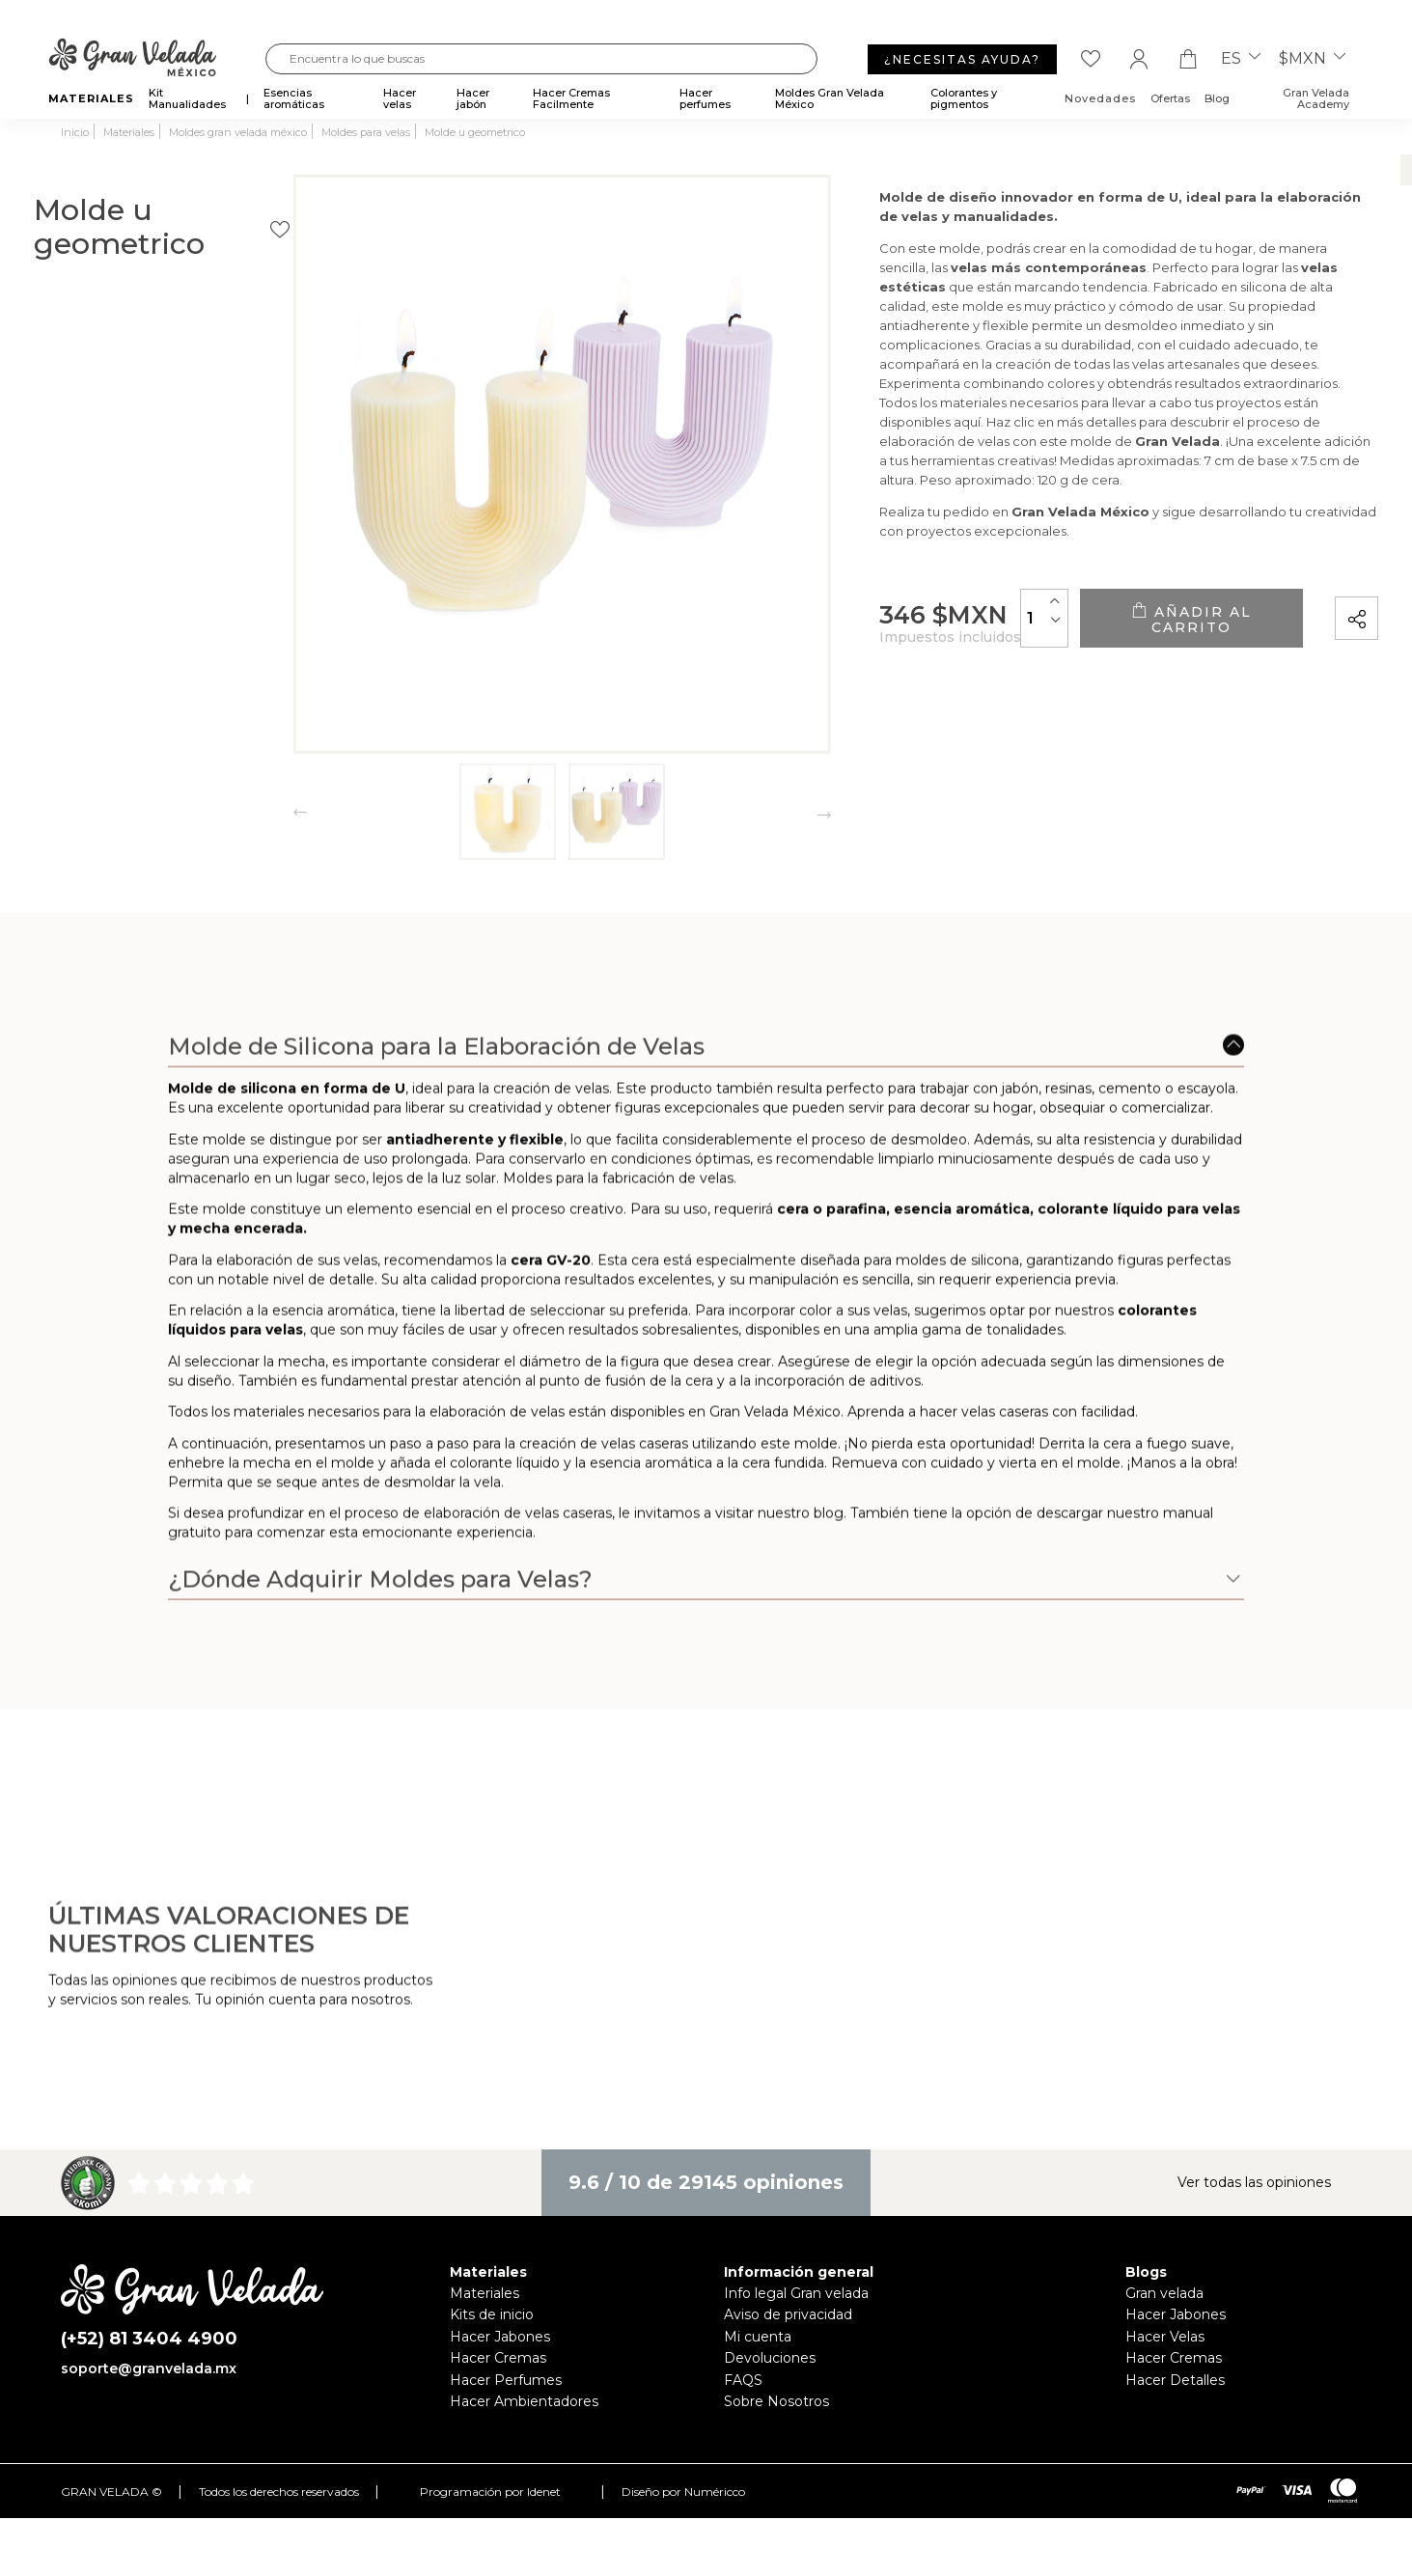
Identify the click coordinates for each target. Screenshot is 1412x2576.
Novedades (1100, 98)
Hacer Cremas (498, 2358)
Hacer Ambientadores (524, 2401)
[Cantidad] (962, 629)
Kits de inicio (492, 2314)
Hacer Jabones (500, 2336)
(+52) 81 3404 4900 (149, 2339)
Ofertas (1170, 98)
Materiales (484, 2293)
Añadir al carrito (1150, 630)
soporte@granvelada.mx (148, 2368)
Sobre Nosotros (776, 2401)
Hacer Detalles (1175, 2380)
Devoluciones (770, 2358)
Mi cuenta (757, 2336)
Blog (1217, 98)
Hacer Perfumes (506, 2380)
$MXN (1312, 59)
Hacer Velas (1164, 2336)
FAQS (743, 2380)
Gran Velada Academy (1316, 98)
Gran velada (1164, 2293)
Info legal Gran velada (796, 2293)
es (1240, 59)
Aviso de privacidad (788, 2314)
